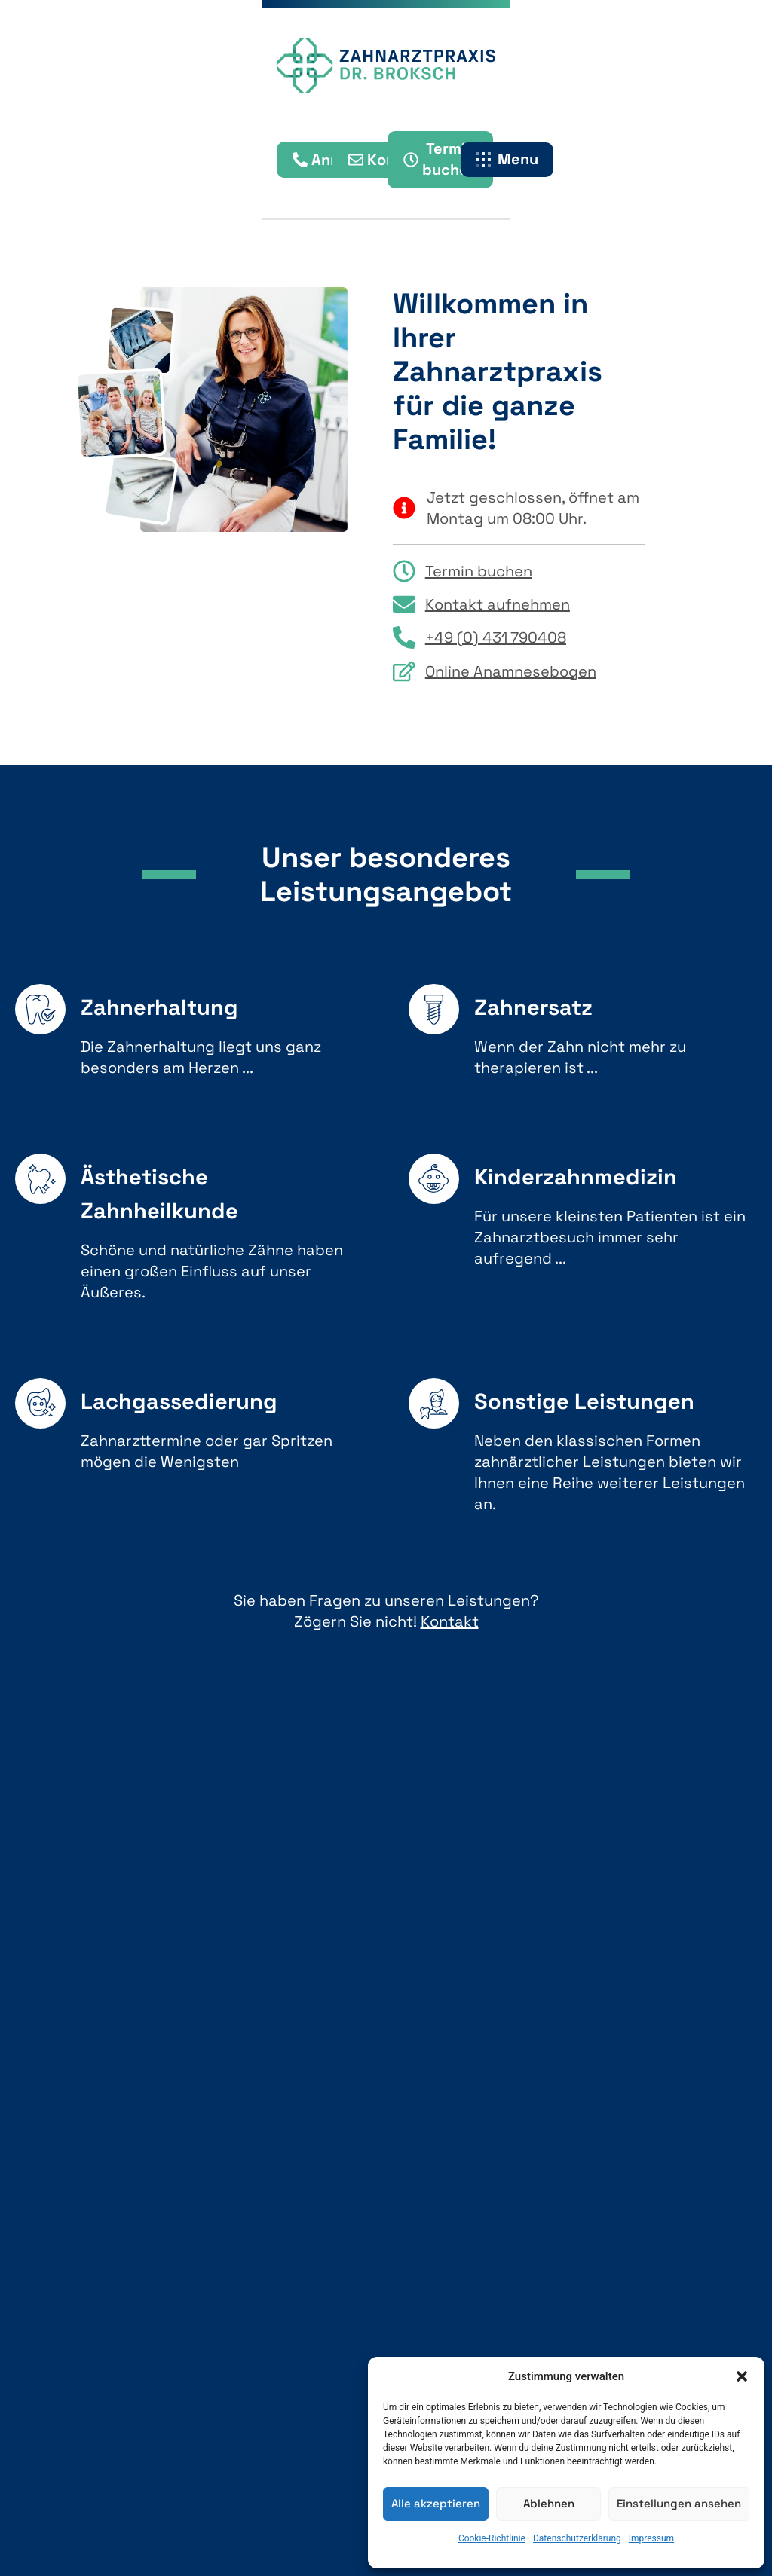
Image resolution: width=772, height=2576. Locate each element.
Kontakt (450, 1621)
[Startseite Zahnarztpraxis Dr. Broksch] (386, 68)
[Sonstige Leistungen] (434, 1403)
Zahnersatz (533, 1007)
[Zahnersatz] (434, 1009)
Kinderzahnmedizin (575, 1176)
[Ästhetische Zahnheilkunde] (40, 1179)
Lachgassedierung (179, 1401)
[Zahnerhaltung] (40, 1009)
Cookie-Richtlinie (491, 2538)
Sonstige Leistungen (584, 1401)
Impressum (651, 2538)
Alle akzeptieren (435, 2503)
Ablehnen (548, 2503)
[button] (741, 2376)
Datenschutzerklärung (577, 2538)
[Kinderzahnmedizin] (434, 1179)
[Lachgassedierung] (40, 1403)
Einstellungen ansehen (679, 2503)
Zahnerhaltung (159, 1007)
